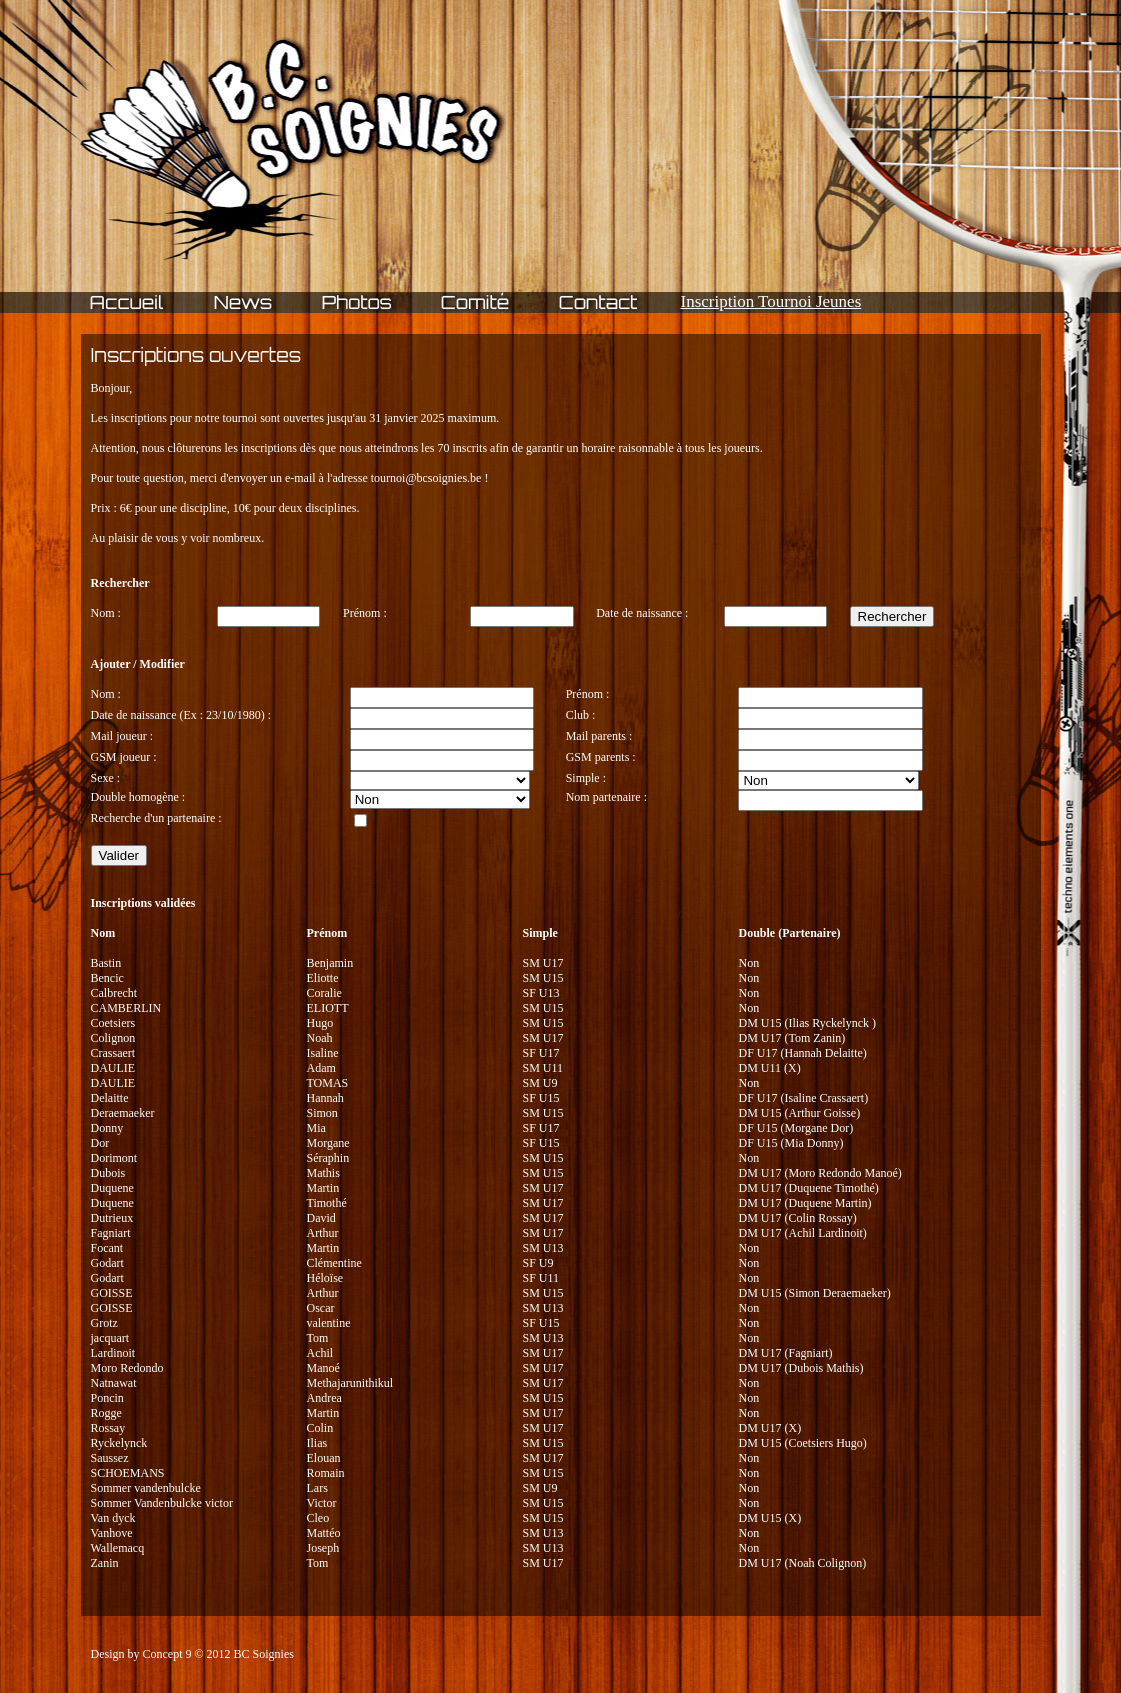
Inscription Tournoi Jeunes (771, 301)
